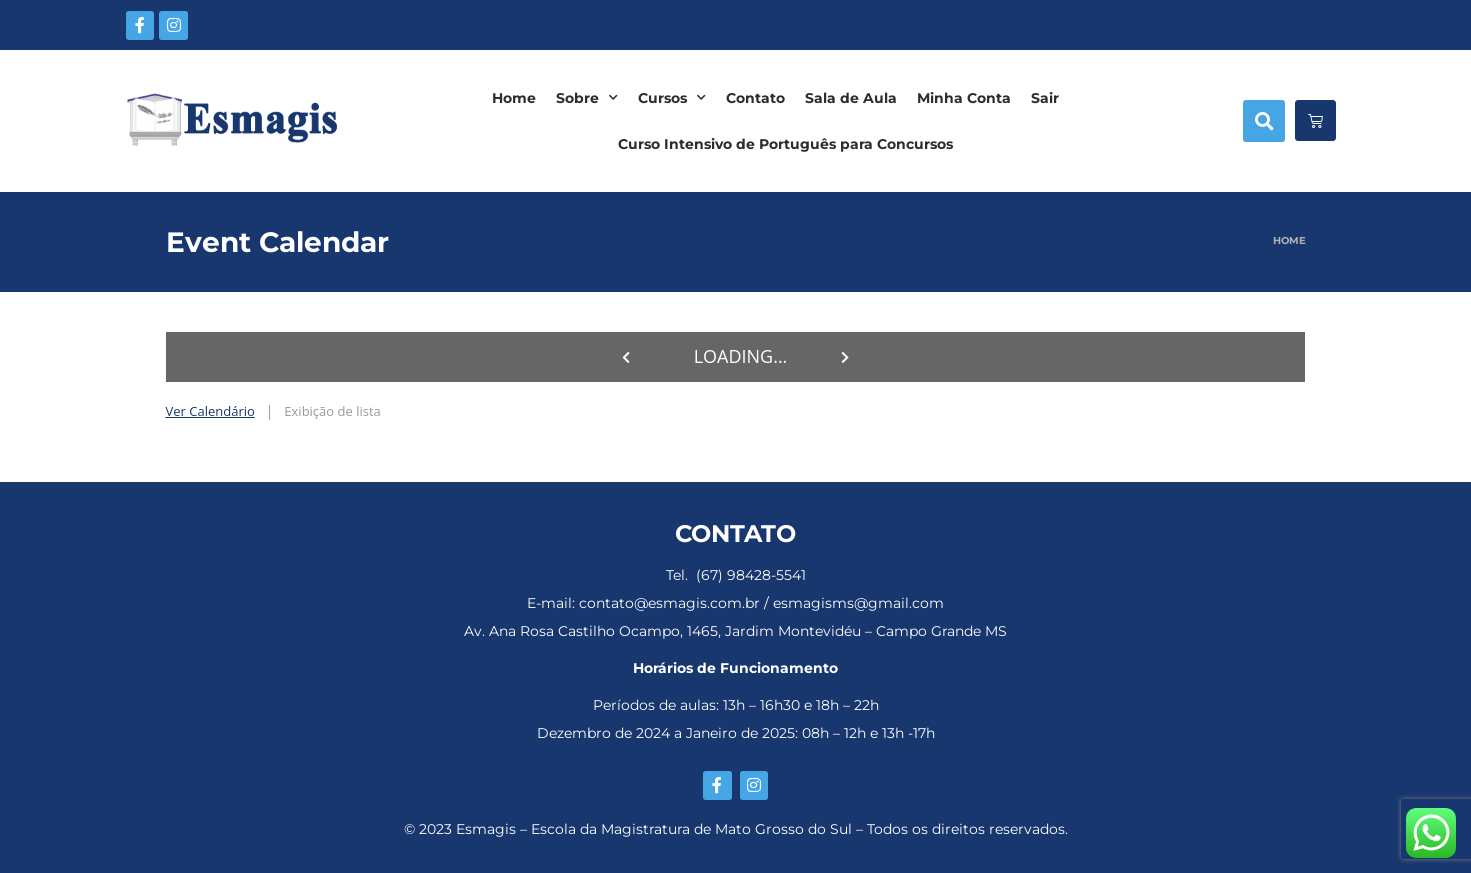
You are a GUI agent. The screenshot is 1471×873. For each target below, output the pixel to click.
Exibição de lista (332, 411)
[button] (1264, 121)
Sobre (587, 98)
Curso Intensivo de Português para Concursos (785, 144)
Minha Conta (964, 98)
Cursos (672, 98)
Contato (755, 98)
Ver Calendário (210, 411)
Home (514, 98)
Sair (1045, 98)
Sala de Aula (851, 98)
